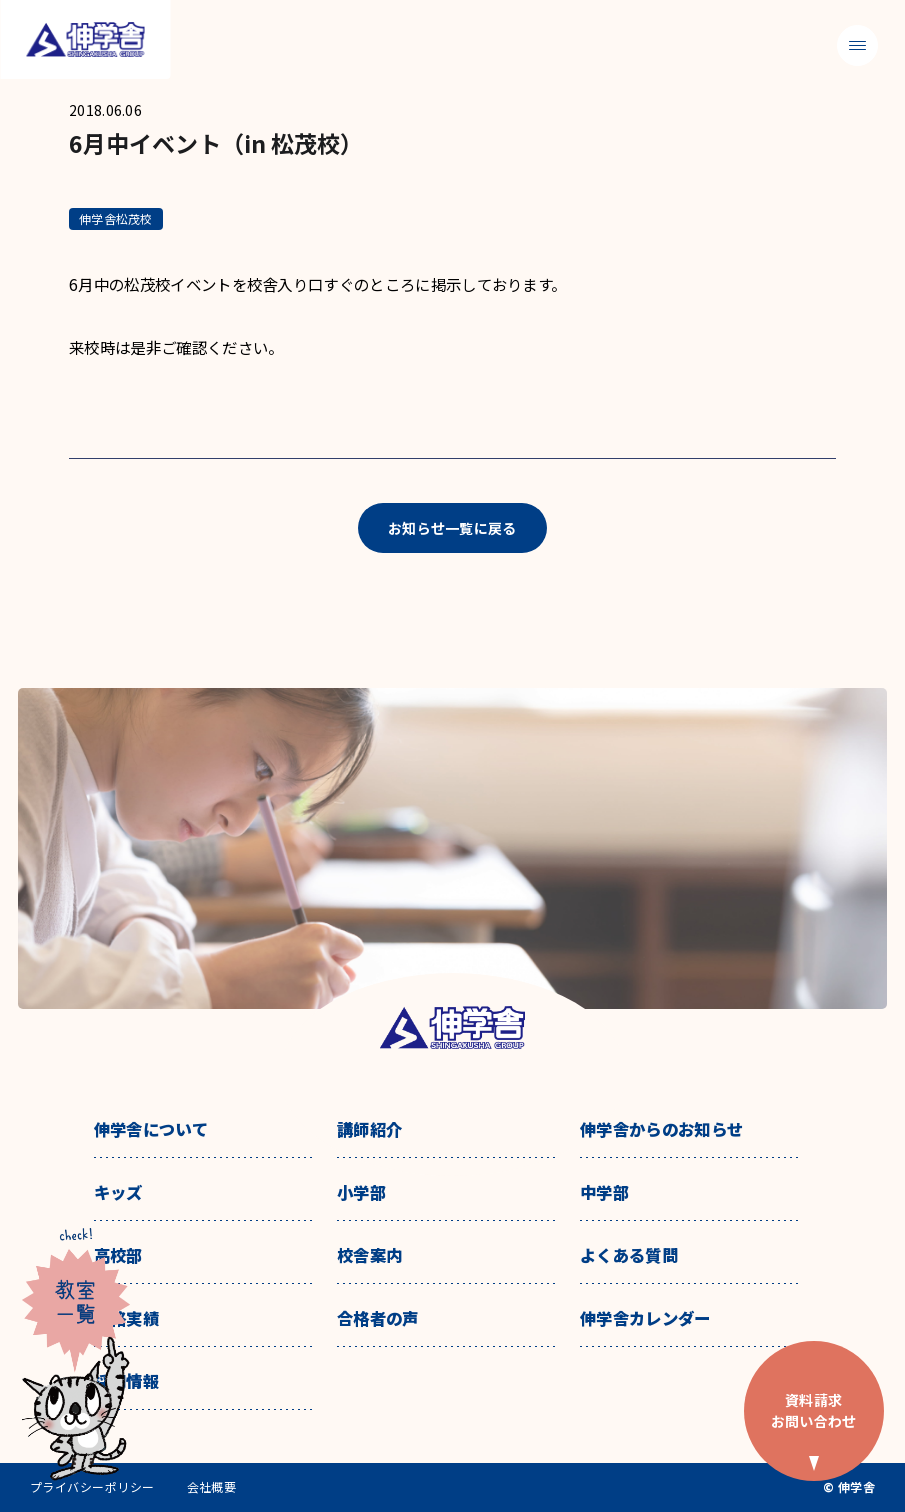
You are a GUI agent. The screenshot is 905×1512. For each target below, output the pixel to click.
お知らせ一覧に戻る (452, 528)
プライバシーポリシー (92, 1487)
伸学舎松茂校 (115, 218)
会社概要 (212, 1487)
